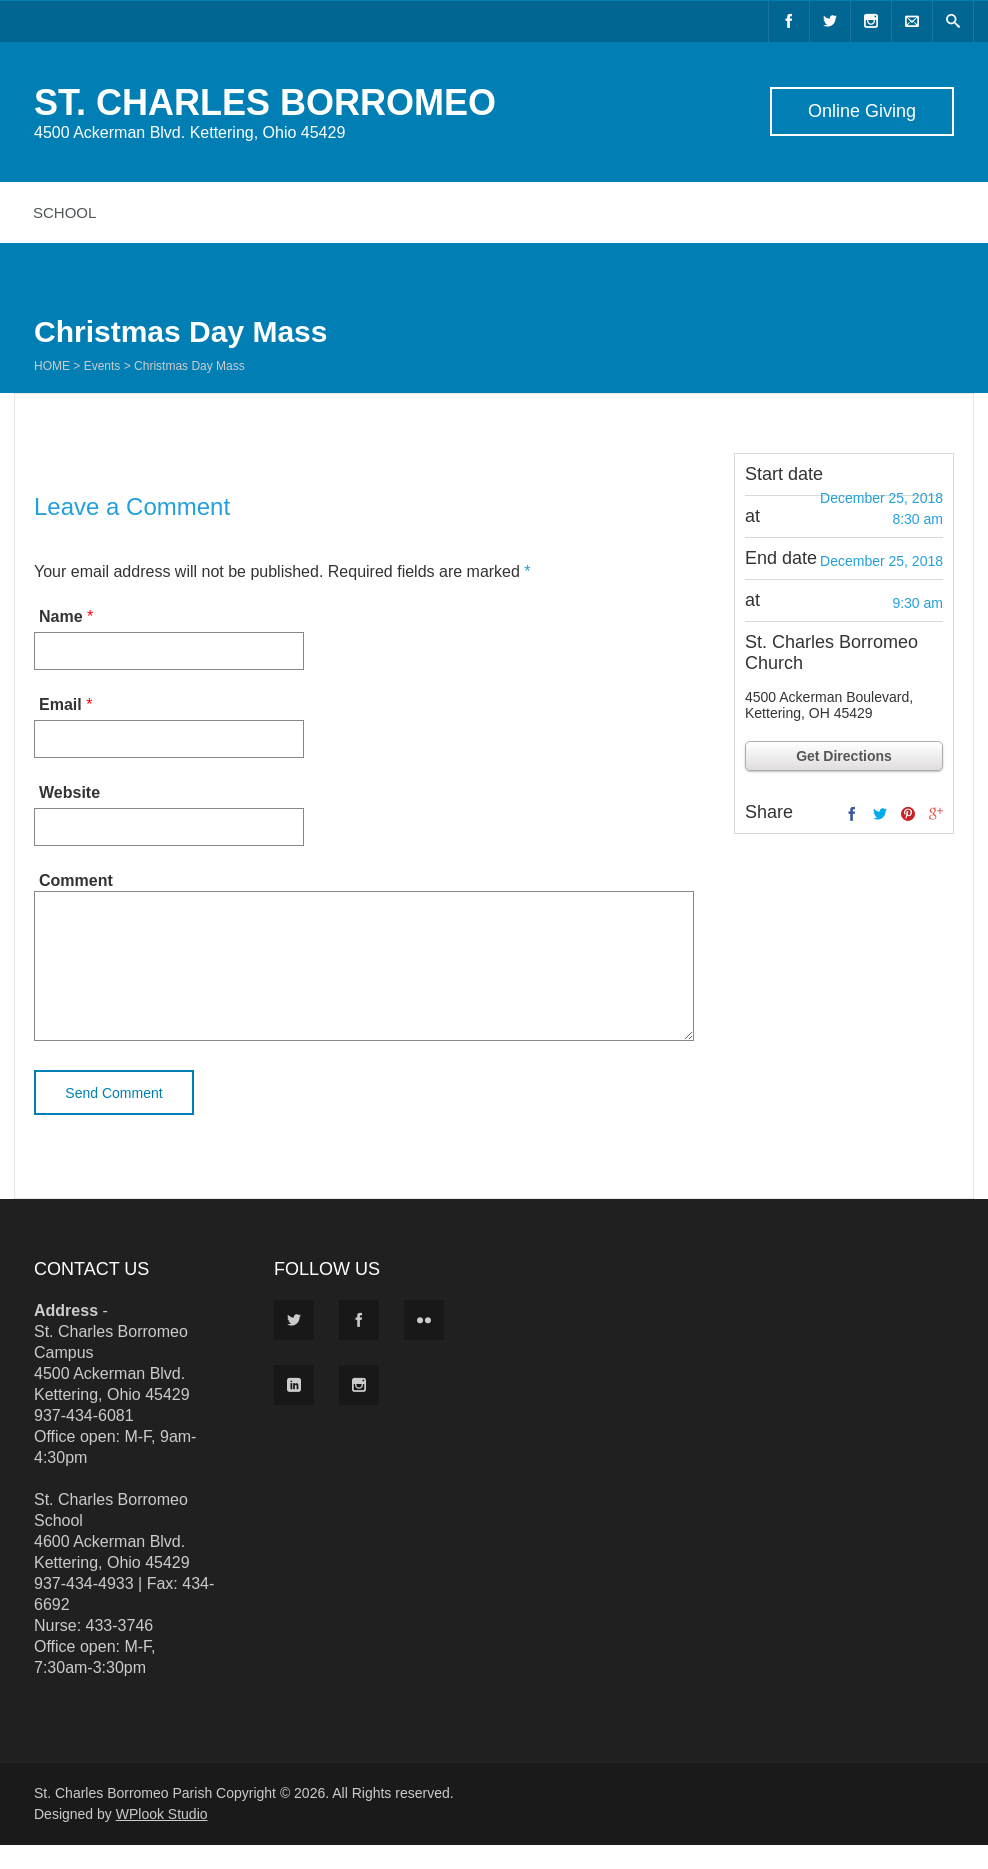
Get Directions (844, 756)
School (64, 212)
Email (60, 704)
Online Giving (862, 111)
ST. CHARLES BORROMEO (265, 102)
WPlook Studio (162, 1838)
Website (69, 792)
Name (61, 616)
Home (52, 366)
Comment (76, 880)
